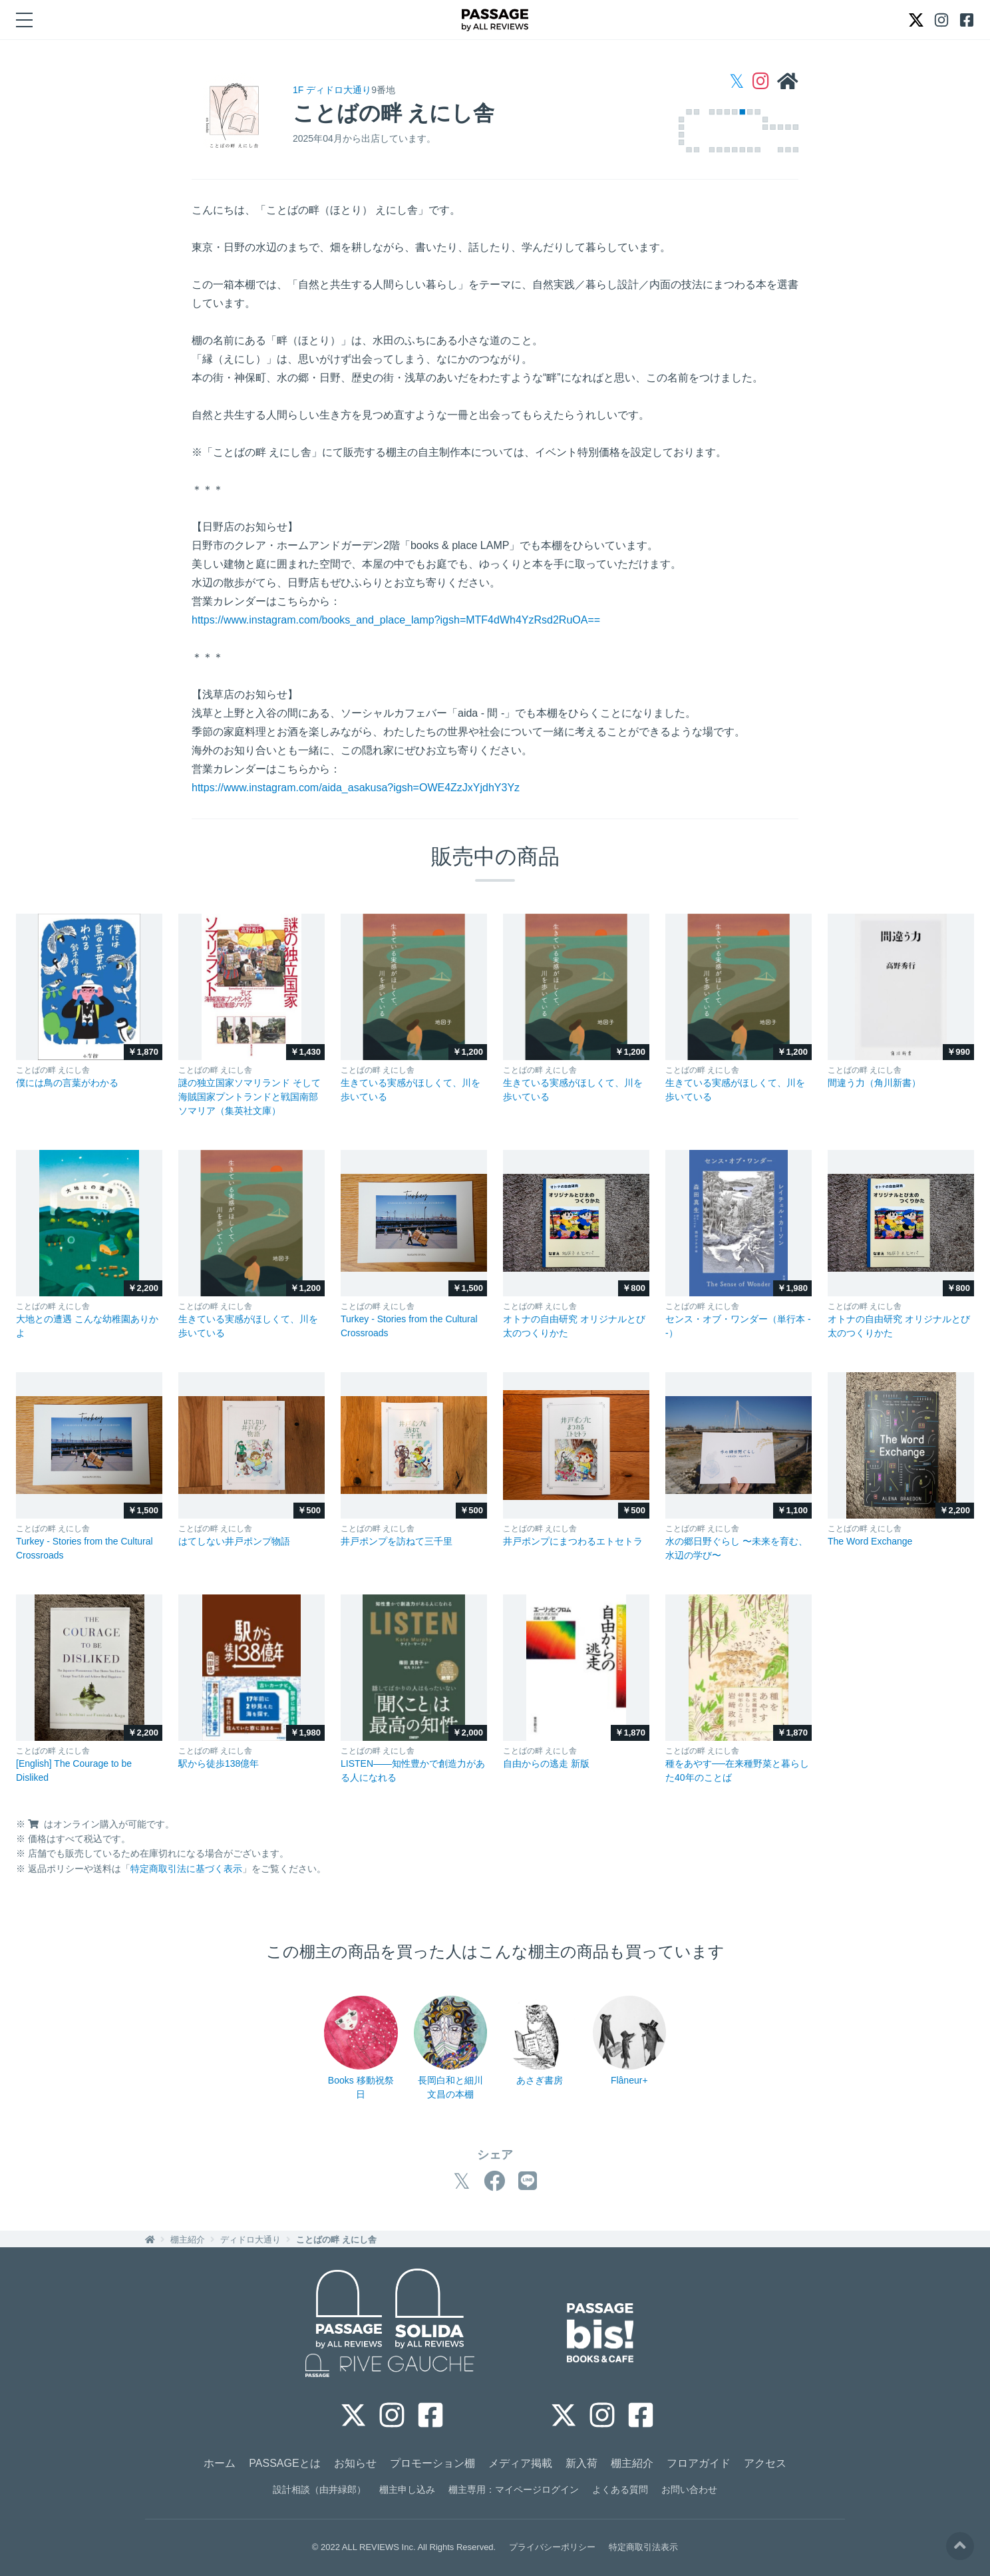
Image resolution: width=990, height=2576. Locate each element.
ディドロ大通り (250, 2240)
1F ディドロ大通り (332, 90)
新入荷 (581, 2463)
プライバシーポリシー (552, 2547)
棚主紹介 (187, 2240)
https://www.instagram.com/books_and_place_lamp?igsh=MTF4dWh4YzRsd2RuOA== (396, 620)
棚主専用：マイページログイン (513, 2489)
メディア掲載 (520, 2463)
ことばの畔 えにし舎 (336, 2240)
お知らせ (355, 2463)
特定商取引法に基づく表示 (186, 1868)
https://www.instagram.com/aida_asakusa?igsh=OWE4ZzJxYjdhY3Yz (356, 787)
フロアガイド (699, 2463)
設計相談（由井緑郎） (319, 2489)
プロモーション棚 (432, 2463)
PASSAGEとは (284, 2463)
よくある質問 (620, 2489)
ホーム (220, 2463)
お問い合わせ (689, 2489)
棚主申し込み (407, 2489)
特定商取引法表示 (643, 2547)
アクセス (765, 2463)
